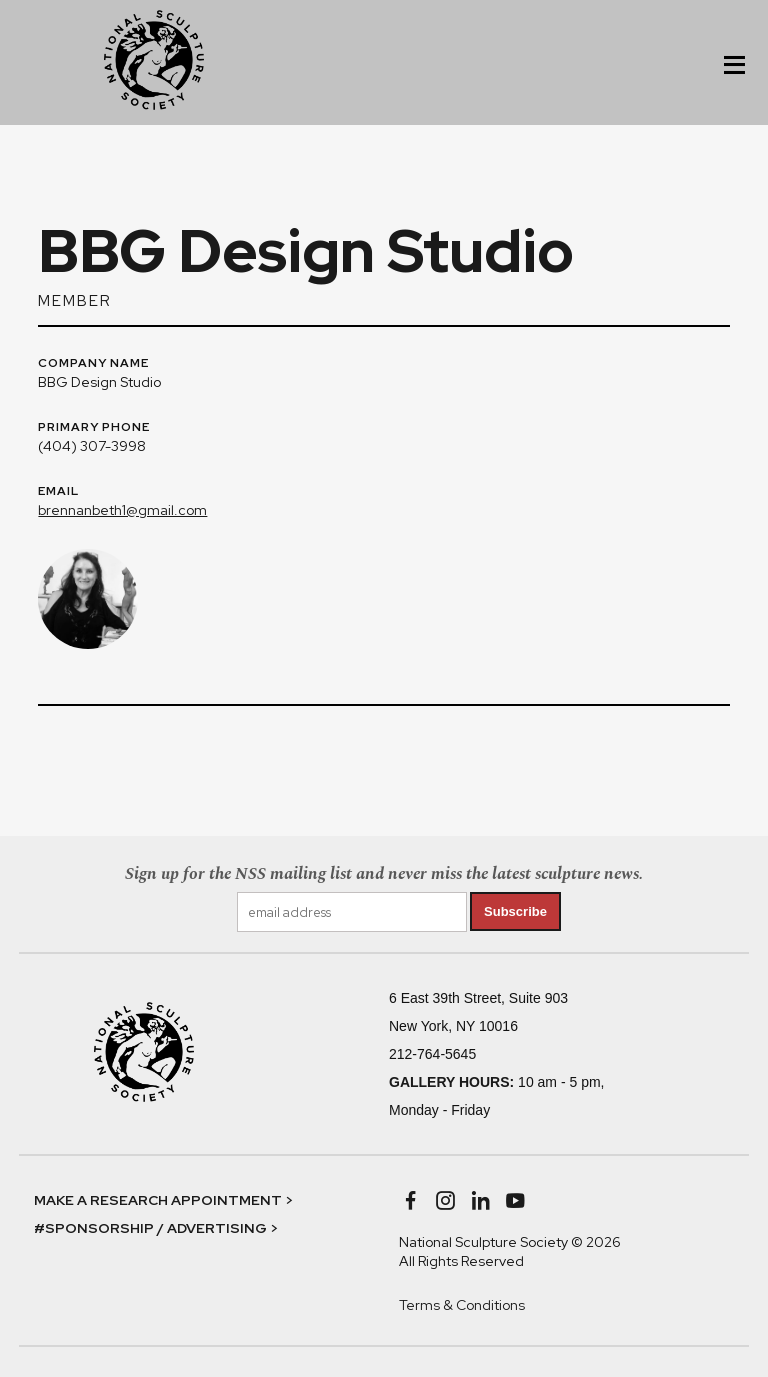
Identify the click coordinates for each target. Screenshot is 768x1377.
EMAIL (58, 492)
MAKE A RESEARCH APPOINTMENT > (163, 1200)
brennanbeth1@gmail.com (122, 510)
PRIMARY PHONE (94, 428)
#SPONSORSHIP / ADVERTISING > (156, 1228)
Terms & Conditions (462, 1305)
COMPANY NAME (93, 364)
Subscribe (515, 911)
